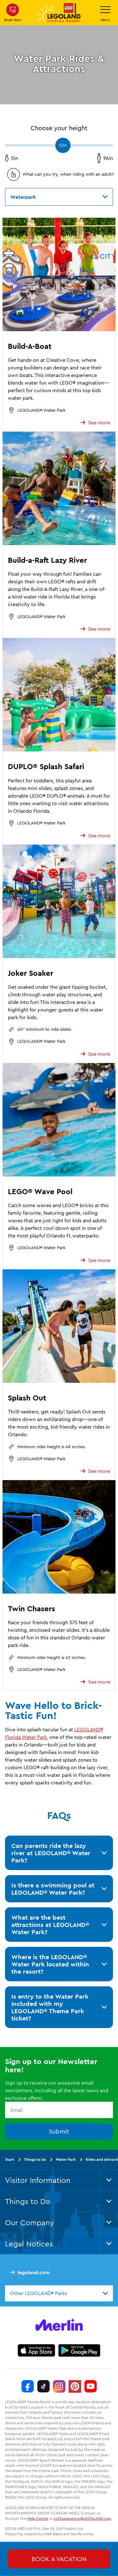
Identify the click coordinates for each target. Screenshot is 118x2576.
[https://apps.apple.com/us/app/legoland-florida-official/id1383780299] (36, 2350)
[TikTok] (43, 2386)
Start (9, 2159)
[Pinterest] (75, 2386)
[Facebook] (27, 2386)
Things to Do (35, 2159)
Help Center (37, 2518)
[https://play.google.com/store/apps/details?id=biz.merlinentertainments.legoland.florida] (79, 2350)
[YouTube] (90, 2386)
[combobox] (59, 2293)
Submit (59, 2131)
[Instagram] (59, 2386)
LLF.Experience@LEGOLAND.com (82, 2518)
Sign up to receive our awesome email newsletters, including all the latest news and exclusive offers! (56, 2090)
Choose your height (59, 128)
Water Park (66, 2159)
